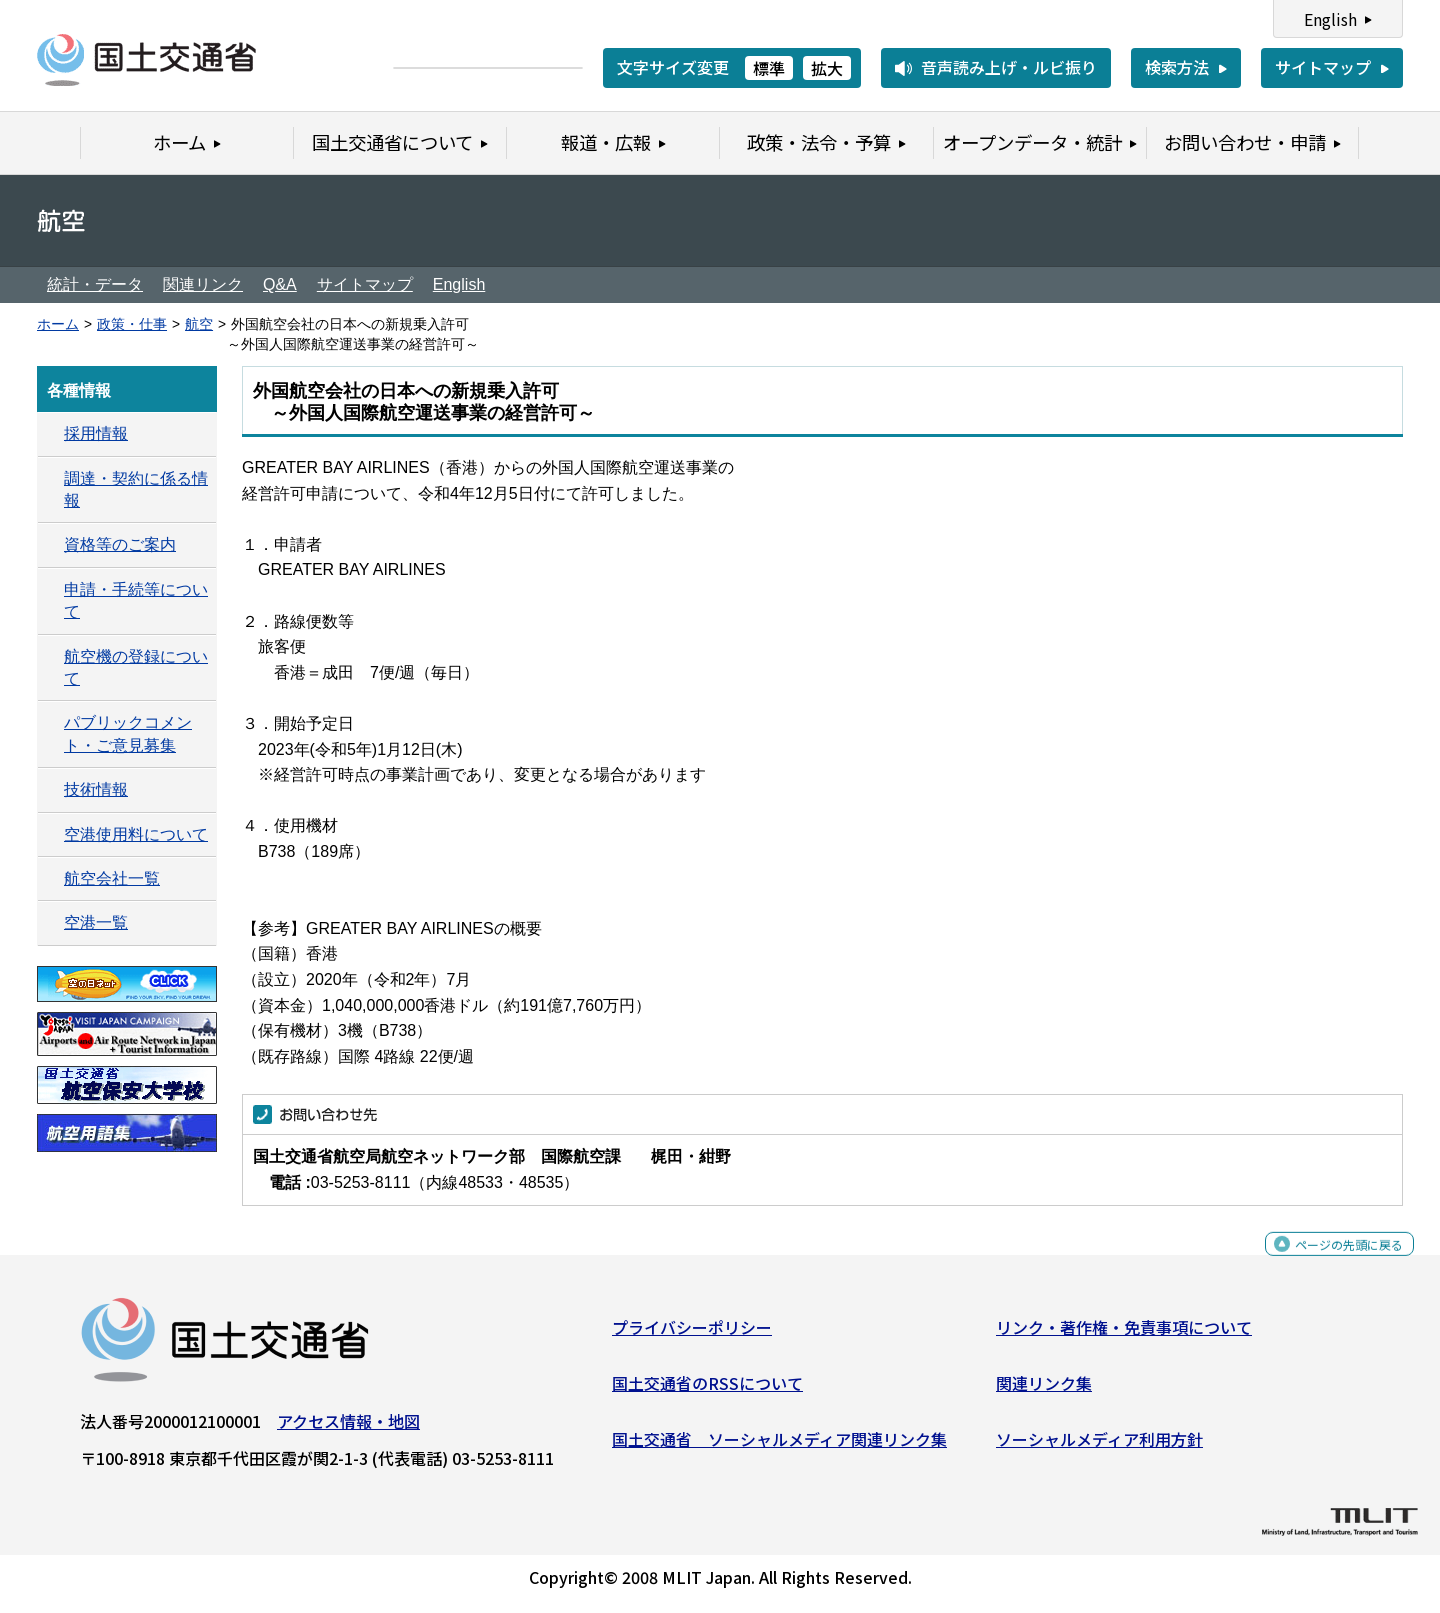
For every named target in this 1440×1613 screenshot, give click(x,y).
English (1330, 19)
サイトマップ (1323, 67)
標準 (769, 68)
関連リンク (203, 284)
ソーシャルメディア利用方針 (1099, 1446)
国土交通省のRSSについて (707, 1391)
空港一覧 (96, 922)
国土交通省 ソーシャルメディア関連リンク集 (779, 1446)
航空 (199, 324)
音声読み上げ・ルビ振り (1009, 67)
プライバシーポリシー (692, 1335)
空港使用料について (136, 834)
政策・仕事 (132, 324)
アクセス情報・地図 (348, 1429)
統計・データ (95, 284)
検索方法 (1177, 67)
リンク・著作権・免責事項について (1124, 1335)
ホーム (58, 324)
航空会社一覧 (112, 878)
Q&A (280, 284)
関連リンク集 (1044, 1391)
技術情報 (96, 789)
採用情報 (96, 433)
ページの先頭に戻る (1332, 1262)
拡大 (827, 68)
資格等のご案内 (120, 544)
